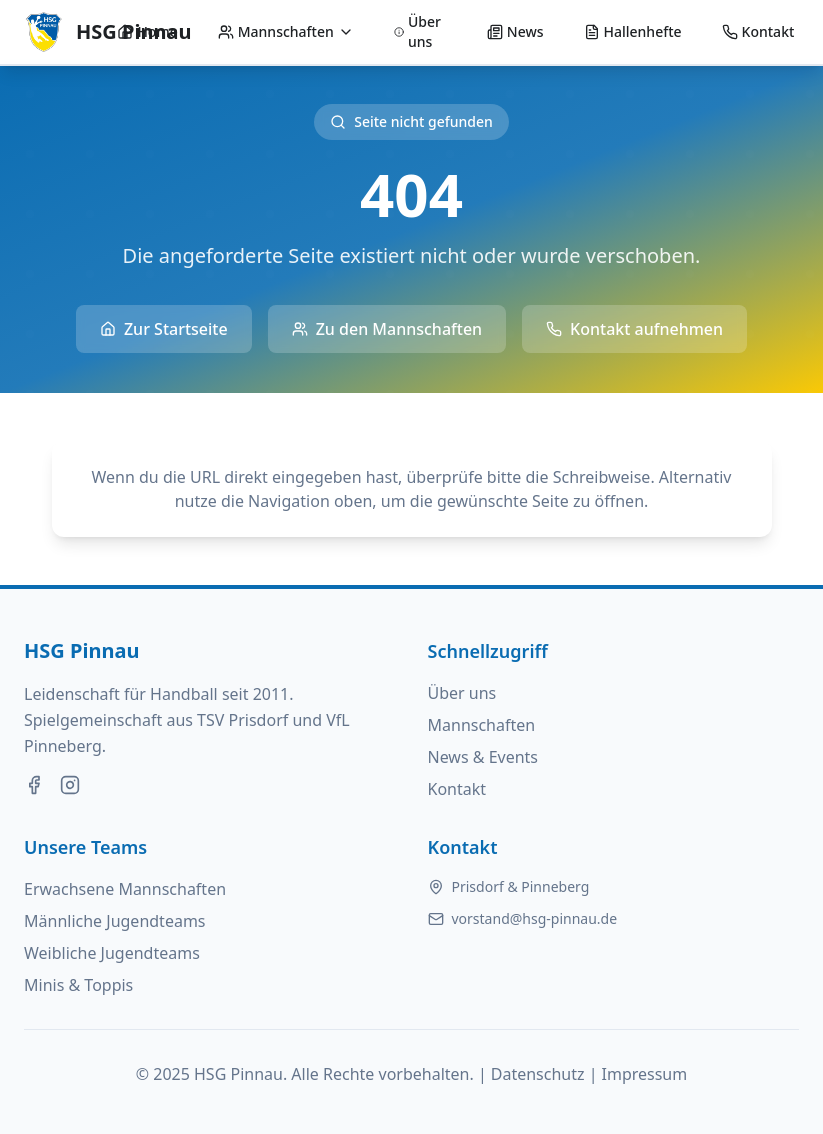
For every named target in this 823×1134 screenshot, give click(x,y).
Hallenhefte (633, 31)
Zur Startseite (164, 329)
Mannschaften (286, 31)
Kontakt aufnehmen (634, 329)
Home (147, 31)
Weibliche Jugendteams (112, 953)
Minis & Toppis (78, 985)
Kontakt (758, 31)
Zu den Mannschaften (387, 329)
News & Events (483, 757)
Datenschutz (538, 1074)
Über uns (417, 31)
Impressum (645, 1074)
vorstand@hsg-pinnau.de (535, 918)
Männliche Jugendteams (115, 921)
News (515, 31)
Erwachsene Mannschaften (125, 889)
